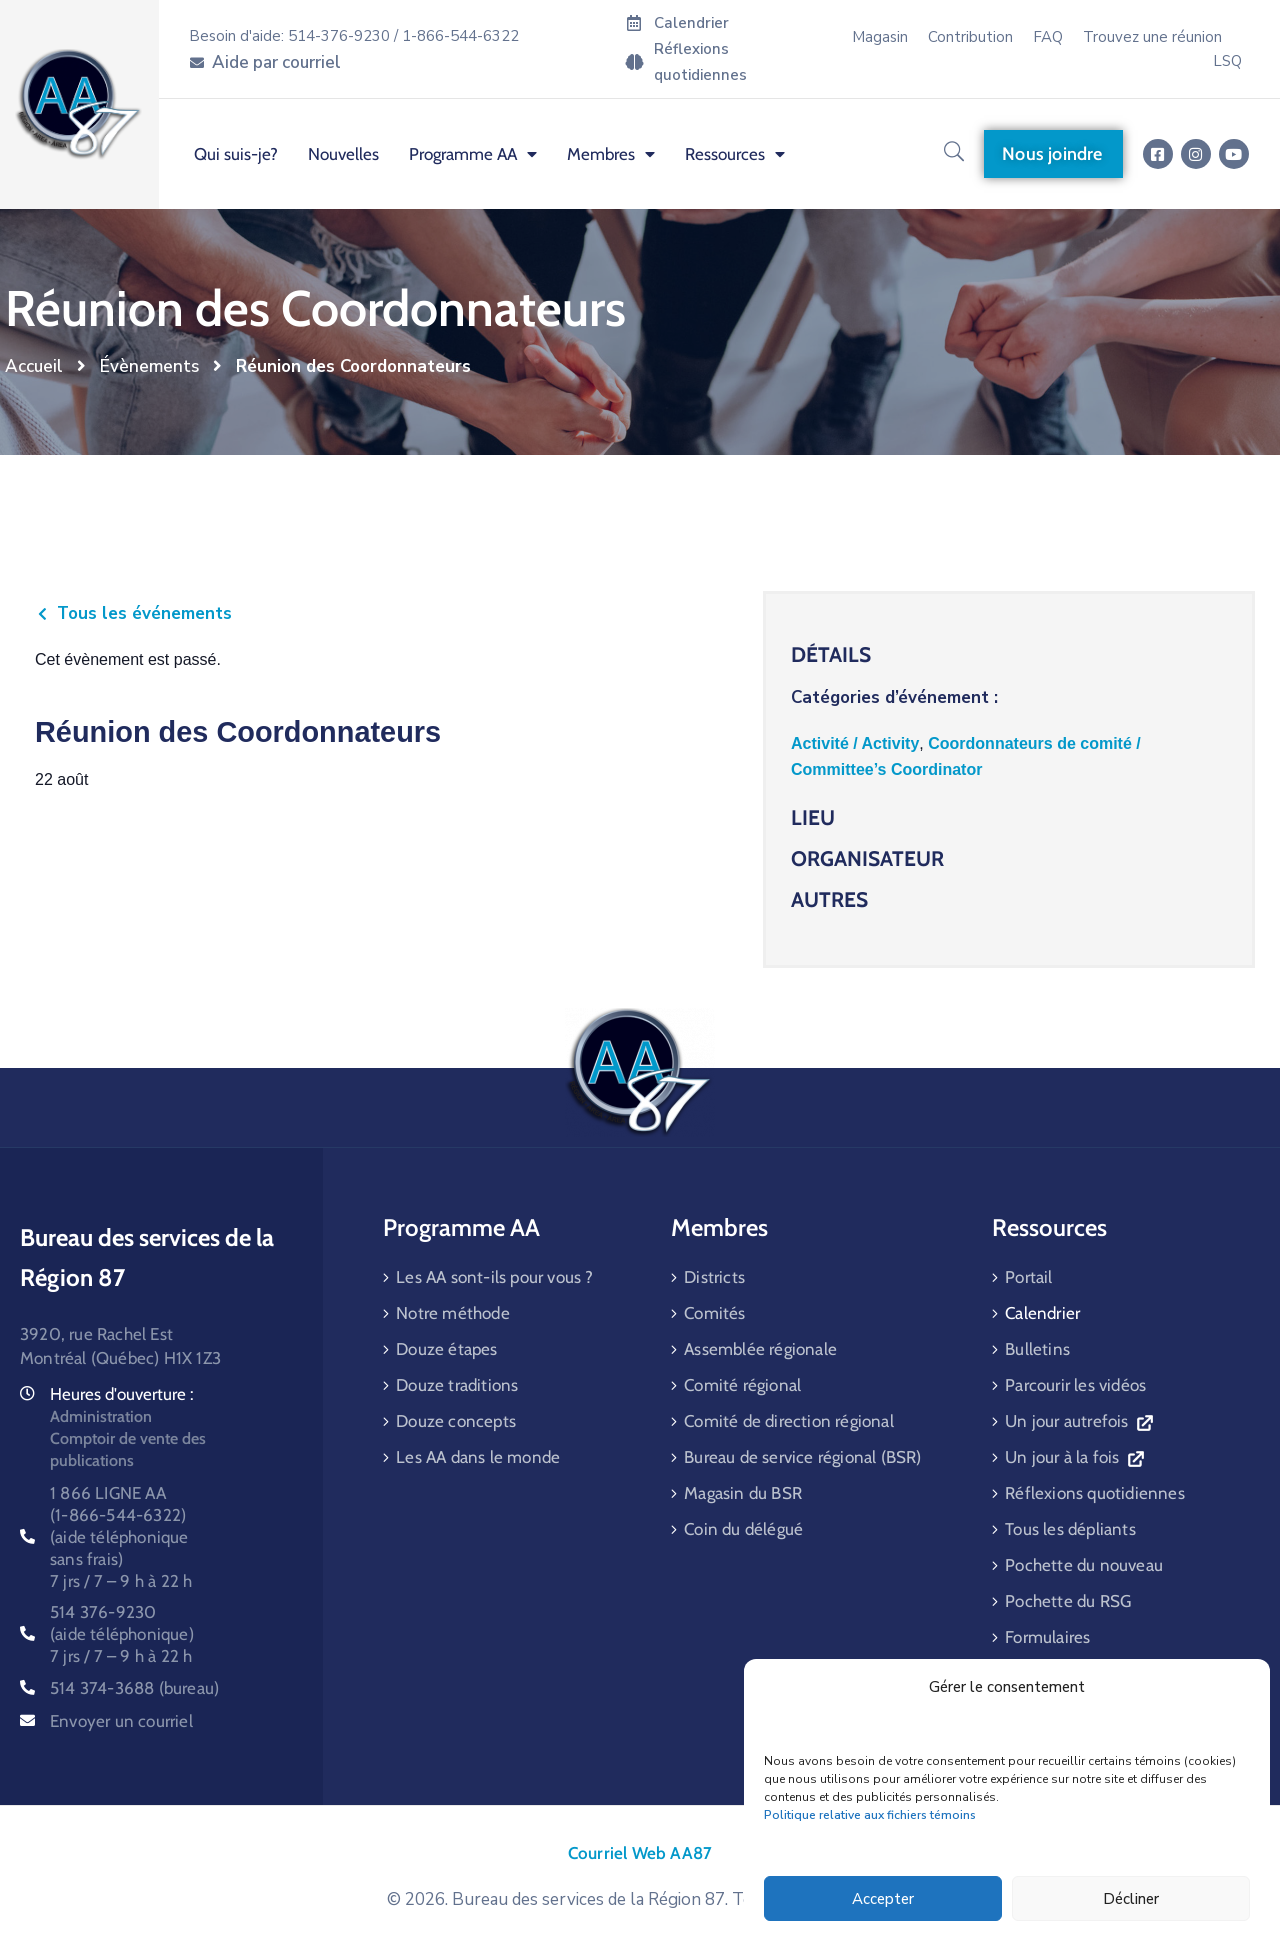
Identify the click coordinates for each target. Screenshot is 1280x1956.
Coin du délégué (743, 1529)
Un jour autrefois (1078, 1421)
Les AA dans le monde (478, 1457)
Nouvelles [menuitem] (343, 154)
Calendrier (1042, 1313)
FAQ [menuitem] (1048, 37)
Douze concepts (456, 1421)
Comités (714, 1313)
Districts (714, 1277)
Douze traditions (457, 1385)
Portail (1028, 1277)
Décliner (1131, 1899)
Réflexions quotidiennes (1095, 1493)
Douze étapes (446, 1349)
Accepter (883, 1899)
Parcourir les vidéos (1075, 1385)
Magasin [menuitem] (880, 37)
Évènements (149, 366)
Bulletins (1037, 1349)
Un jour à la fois (1074, 1457)
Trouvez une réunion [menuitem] (1152, 37)
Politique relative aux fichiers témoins (870, 1815)
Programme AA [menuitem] (473, 154)
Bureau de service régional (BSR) (802, 1457)
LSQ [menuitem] (1227, 61)
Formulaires (1047, 1637)
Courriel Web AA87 (640, 1853)
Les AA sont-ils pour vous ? (494, 1277)
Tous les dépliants (1070, 1529)
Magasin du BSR (743, 1493)
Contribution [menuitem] (970, 37)
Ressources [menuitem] (735, 154)
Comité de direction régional (789, 1421)
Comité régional (742, 1385)
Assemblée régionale (760, 1349)
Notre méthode (453, 1313)
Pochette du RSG (1068, 1601)
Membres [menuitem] (611, 154)
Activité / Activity (855, 743)
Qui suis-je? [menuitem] (236, 154)
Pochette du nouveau (1084, 1565)
